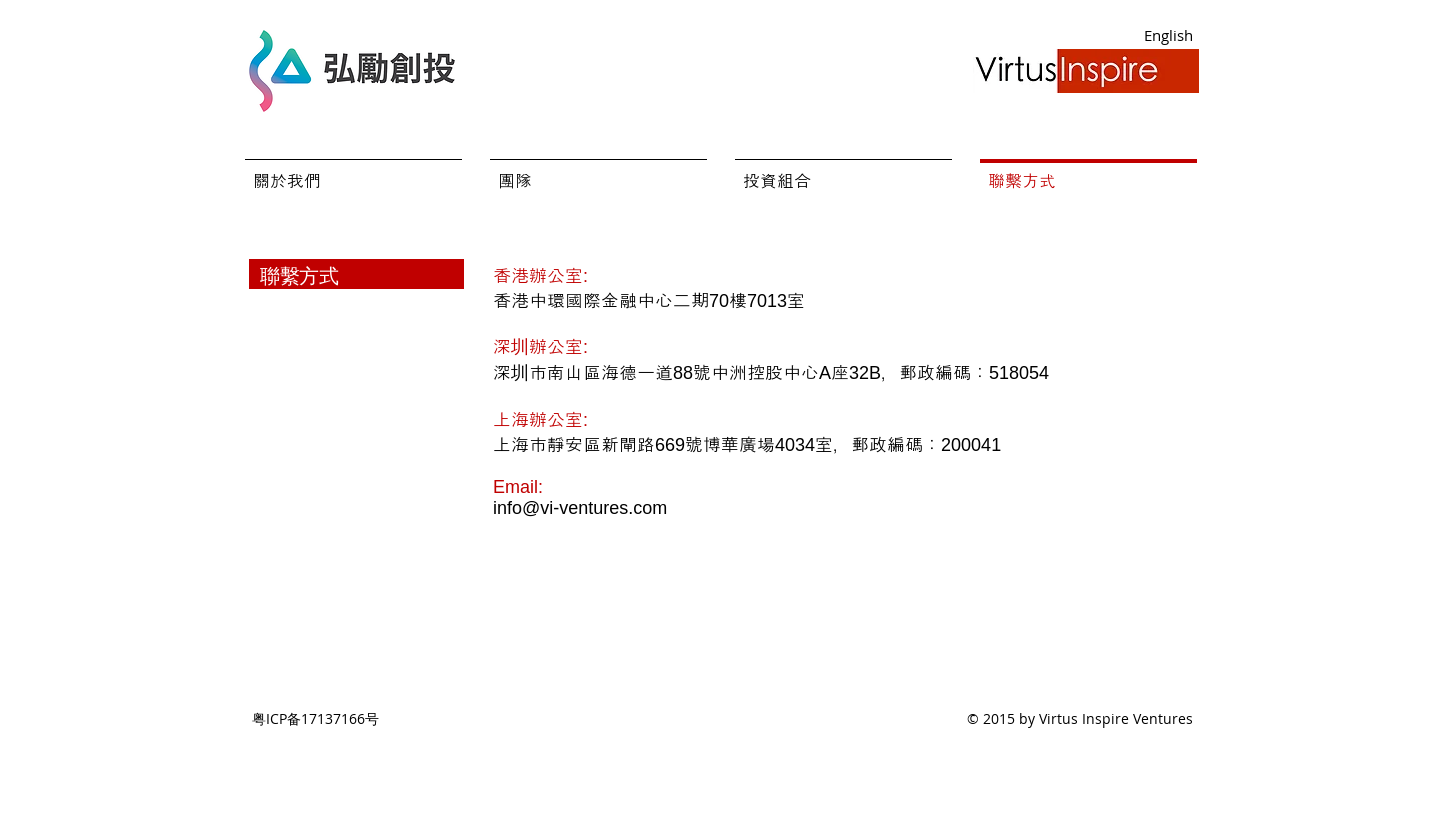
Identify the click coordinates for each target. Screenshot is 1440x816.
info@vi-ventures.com (580, 508)
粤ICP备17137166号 (315, 718)
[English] (1168, 35)
